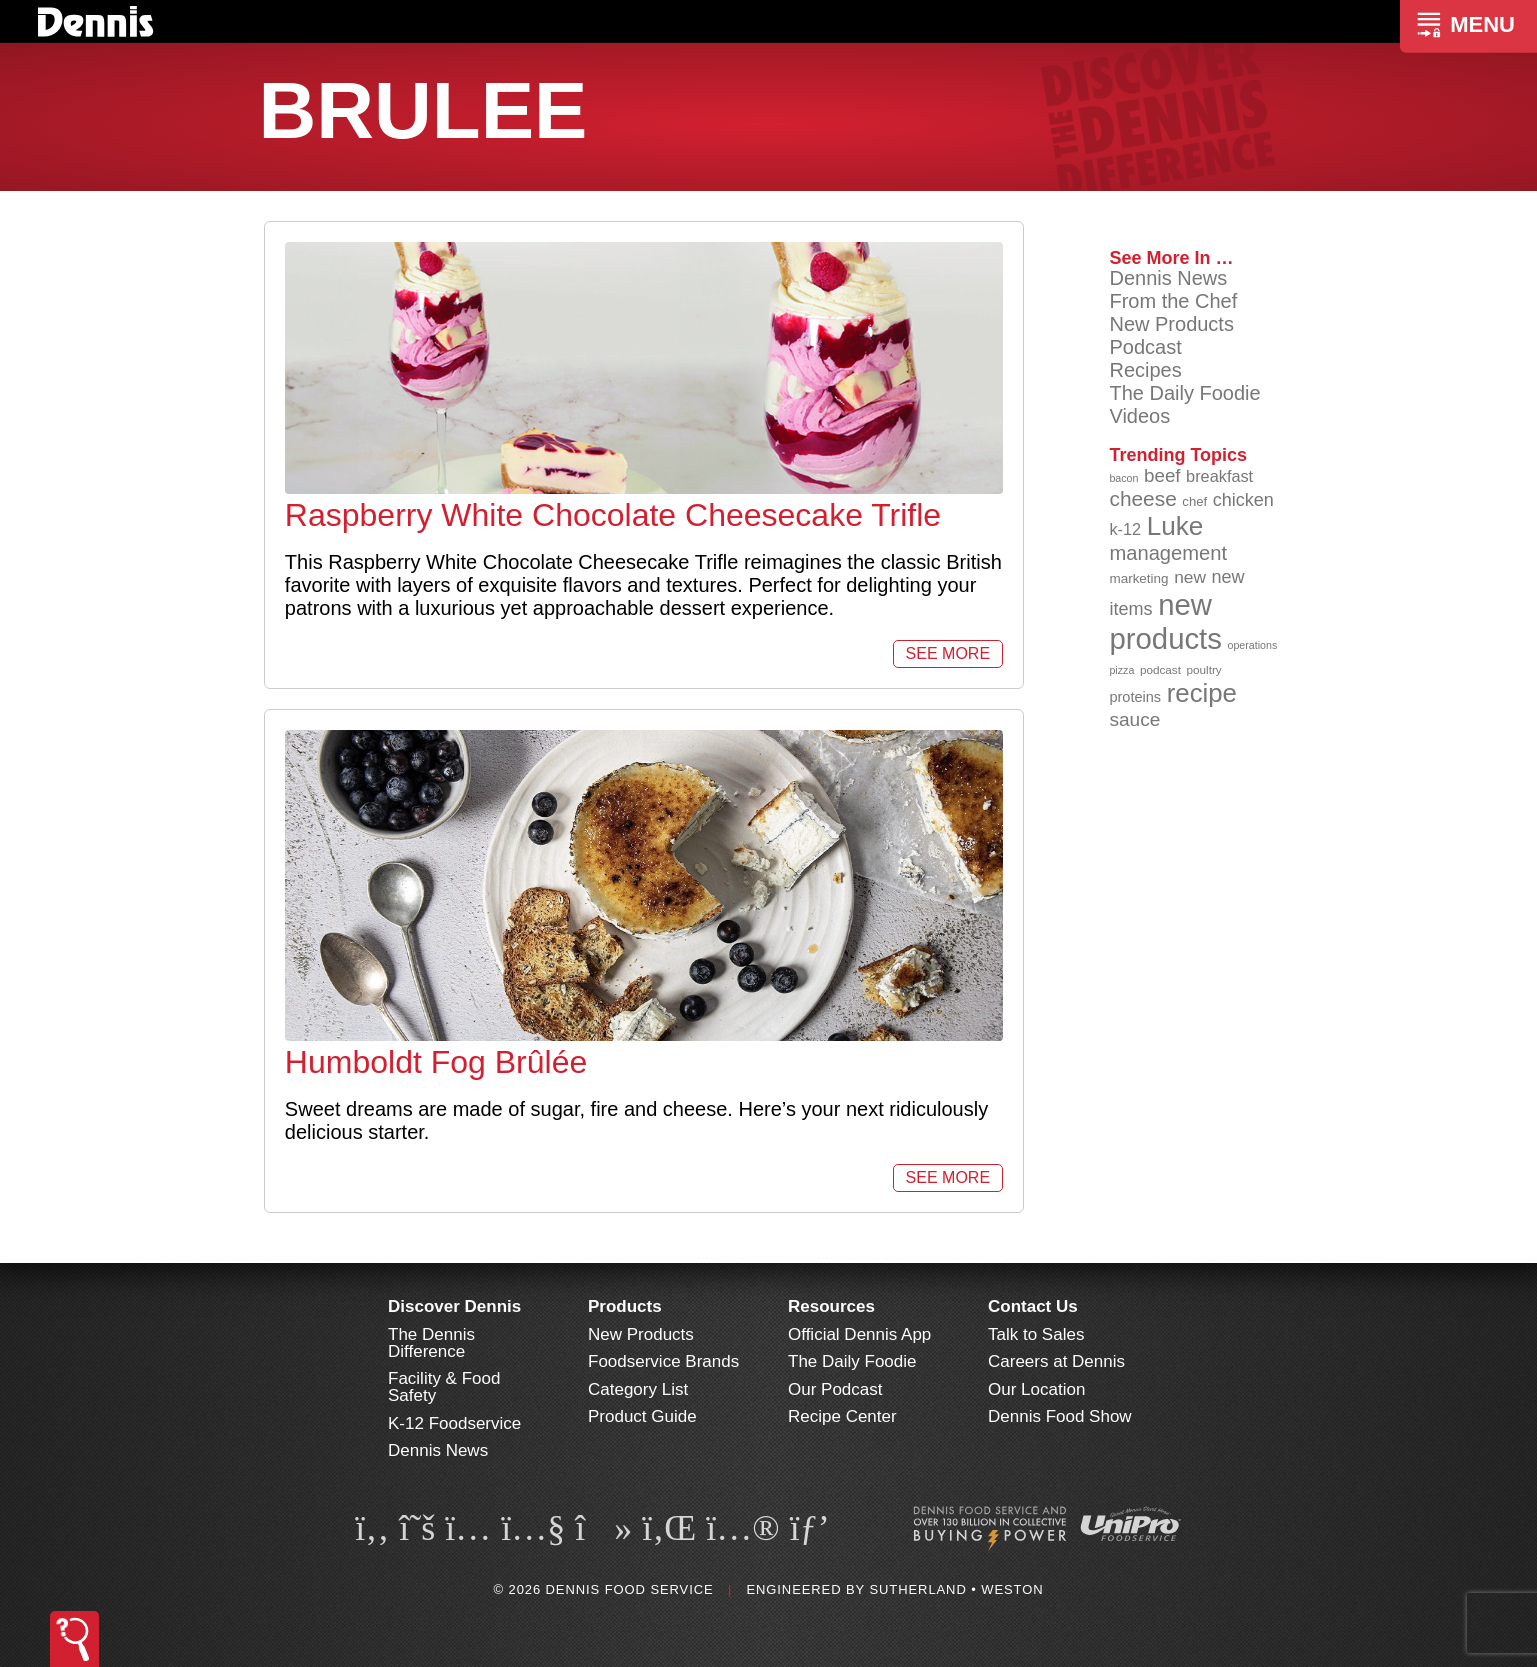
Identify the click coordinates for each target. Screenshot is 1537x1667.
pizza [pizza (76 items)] (1121, 670)
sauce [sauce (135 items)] (1134, 719)
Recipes (1145, 370)
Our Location (1036, 1389)
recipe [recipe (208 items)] (1202, 693)
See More (948, 653)
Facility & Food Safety (444, 1387)
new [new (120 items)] (1190, 577)
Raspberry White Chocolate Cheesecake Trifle (613, 515)
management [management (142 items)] (1168, 553)
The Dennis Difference (431, 1343)
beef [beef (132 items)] (1162, 475)
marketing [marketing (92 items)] (1138, 578)
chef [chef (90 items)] (1194, 501)
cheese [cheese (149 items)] (1142, 498)
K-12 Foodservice (454, 1423)
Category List (638, 1389)
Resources (831, 1306)
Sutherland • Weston (956, 1589)
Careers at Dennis (1056, 1361)
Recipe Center (842, 1416)
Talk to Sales (1036, 1334)
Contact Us (1033, 1306)
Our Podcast (835, 1389)
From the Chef (1173, 301)
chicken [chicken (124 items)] (1243, 500)
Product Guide (642, 1416)
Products (625, 1306)
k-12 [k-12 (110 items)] (1125, 529)
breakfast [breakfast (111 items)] (1219, 476)
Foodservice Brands (663, 1361)
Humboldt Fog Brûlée (436, 1062)
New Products (1171, 324)
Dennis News (1168, 278)
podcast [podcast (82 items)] (1160, 669)
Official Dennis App (859, 1334)
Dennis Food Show (1060, 1416)
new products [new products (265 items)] (1165, 621)
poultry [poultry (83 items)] (1204, 669)
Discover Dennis (454, 1306)
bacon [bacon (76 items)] (1123, 478)
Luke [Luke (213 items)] (1175, 526)
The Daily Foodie (1184, 393)
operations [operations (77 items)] (1253, 645)
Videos (1139, 416)
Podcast (1145, 347)
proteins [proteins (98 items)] (1135, 697)
